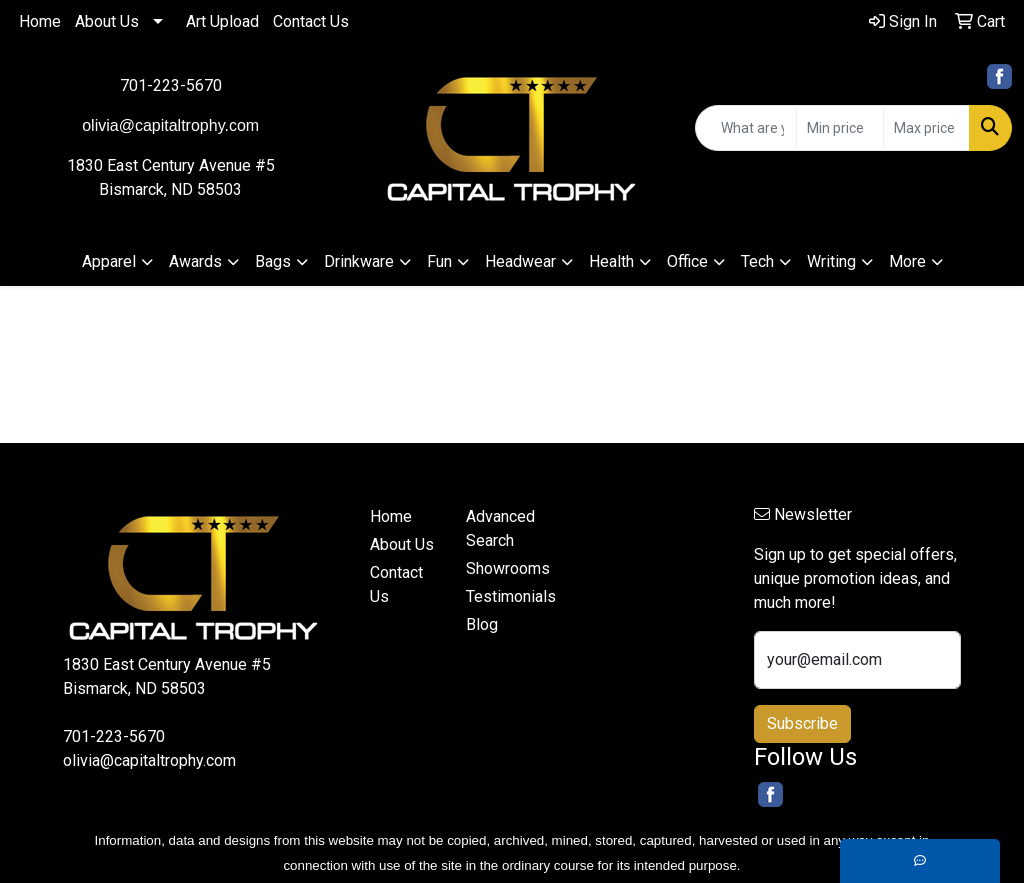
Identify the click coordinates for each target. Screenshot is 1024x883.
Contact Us (311, 21)
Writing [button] (831, 261)
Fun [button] (439, 261)
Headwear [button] (520, 261)
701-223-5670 (171, 85)
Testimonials (502, 596)
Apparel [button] (109, 261)
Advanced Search (500, 528)
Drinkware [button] (359, 261)
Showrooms (502, 568)
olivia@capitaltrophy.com (149, 760)
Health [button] (611, 261)
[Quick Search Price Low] (839, 128)
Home (40, 21)
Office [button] (687, 261)
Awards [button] (195, 261)
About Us (107, 21)
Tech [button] (757, 261)
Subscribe (802, 723)
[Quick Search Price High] (926, 128)
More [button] (907, 261)
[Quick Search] (746, 128)
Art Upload (222, 21)
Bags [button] (273, 261)
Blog (482, 624)
